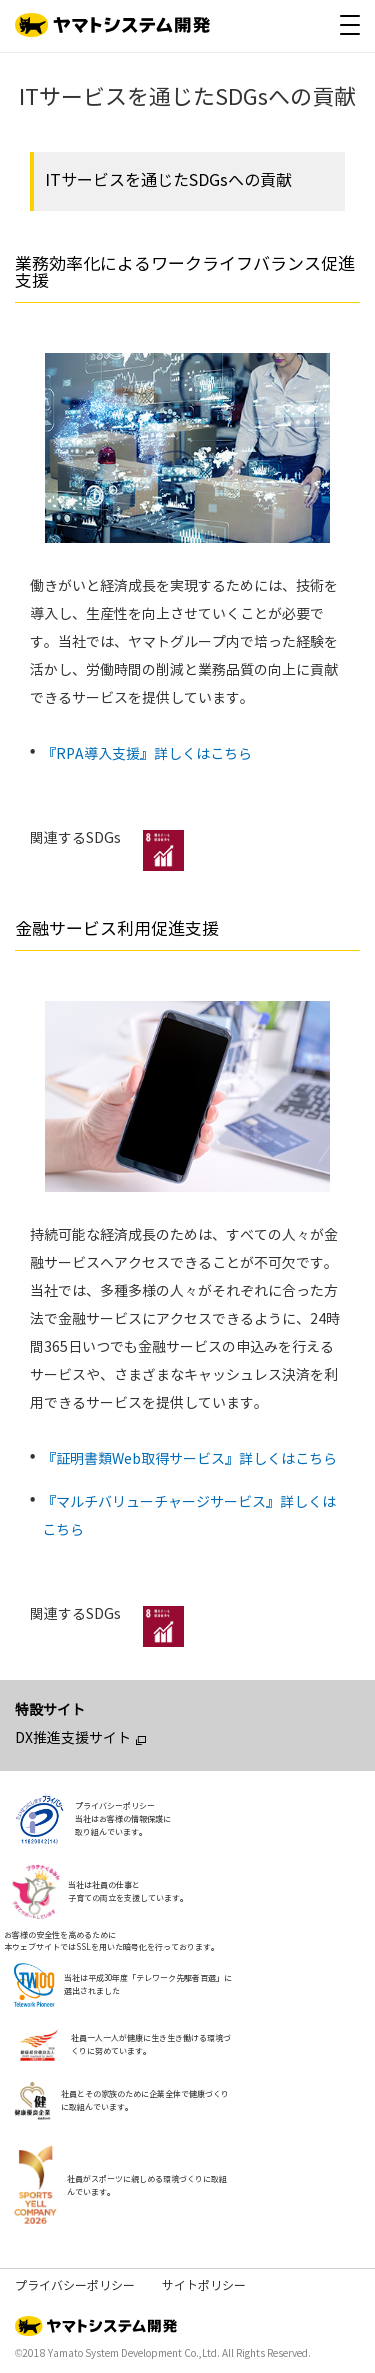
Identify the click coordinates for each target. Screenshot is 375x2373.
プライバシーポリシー (75, 2286)
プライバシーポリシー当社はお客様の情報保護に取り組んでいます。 (123, 1819)
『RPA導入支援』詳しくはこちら (147, 754)
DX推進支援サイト (73, 1738)
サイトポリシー (204, 2286)
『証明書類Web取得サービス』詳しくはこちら (189, 1459)
